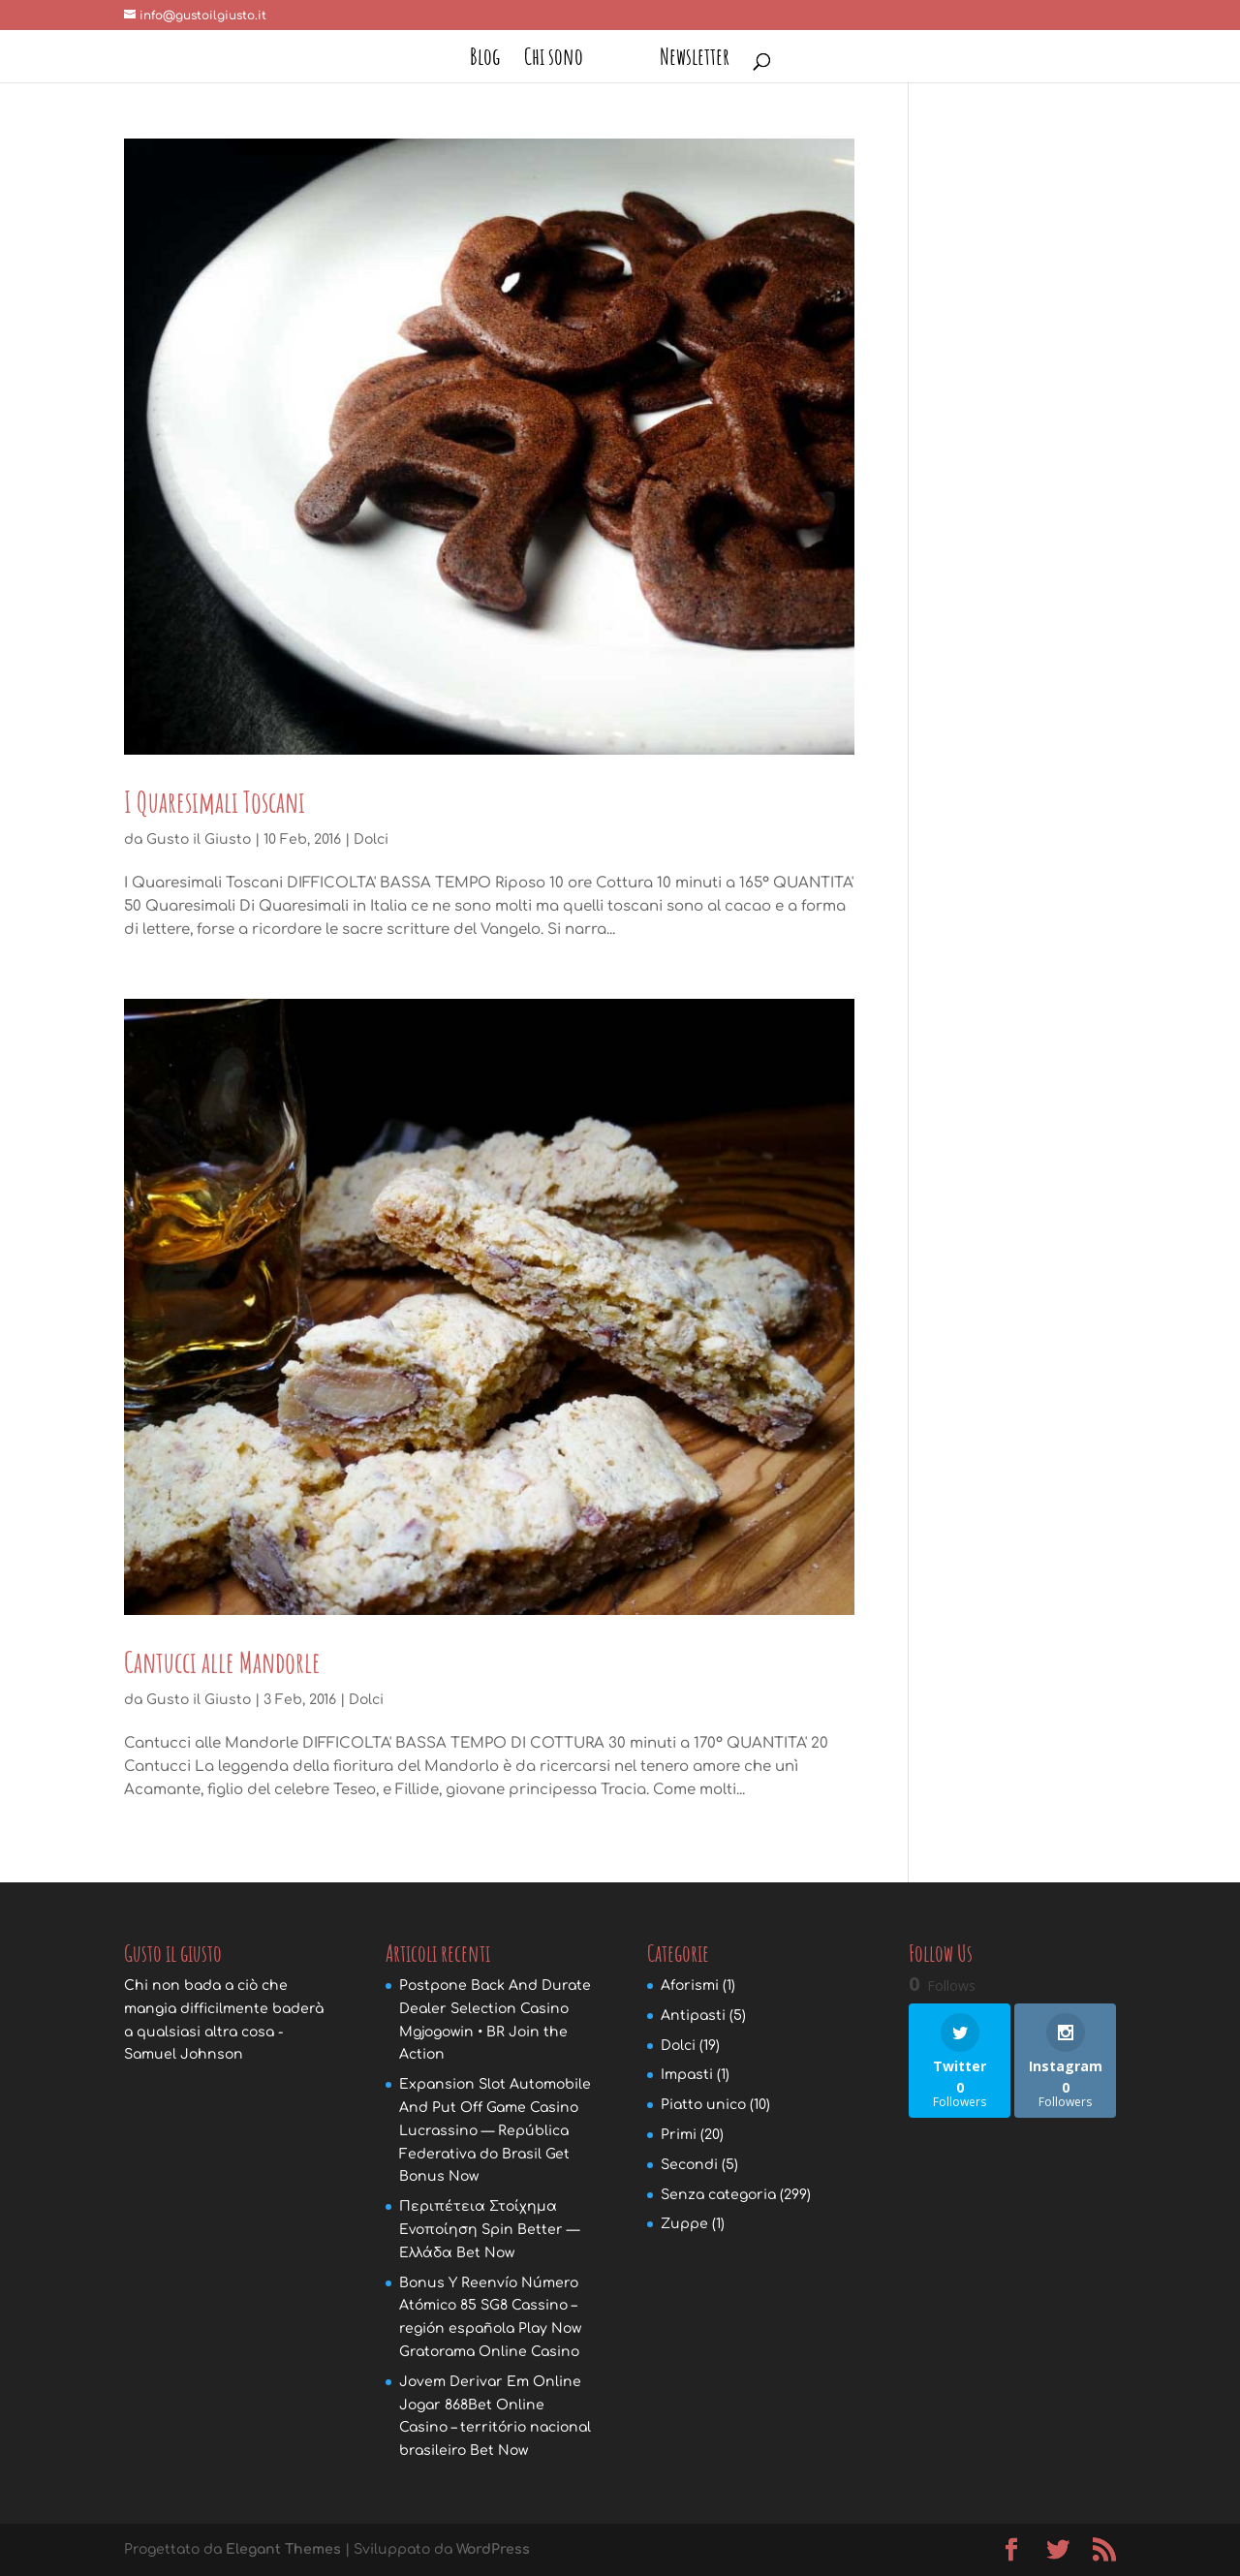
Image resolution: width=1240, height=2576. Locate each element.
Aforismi (690, 1985)
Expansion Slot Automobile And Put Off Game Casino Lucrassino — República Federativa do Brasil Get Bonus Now (495, 2130)
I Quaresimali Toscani (214, 802)
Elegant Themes (283, 2549)
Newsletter (694, 60)
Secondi (689, 2164)
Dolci (371, 839)
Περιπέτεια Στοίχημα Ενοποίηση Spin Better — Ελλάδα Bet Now (489, 2229)
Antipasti (693, 2015)
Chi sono (553, 60)
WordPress (493, 2549)
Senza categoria (718, 2195)
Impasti (687, 2074)
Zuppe (684, 2224)
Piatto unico (703, 2104)
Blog (485, 60)
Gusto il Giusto (198, 839)
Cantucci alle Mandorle (222, 1662)
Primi (679, 2134)
